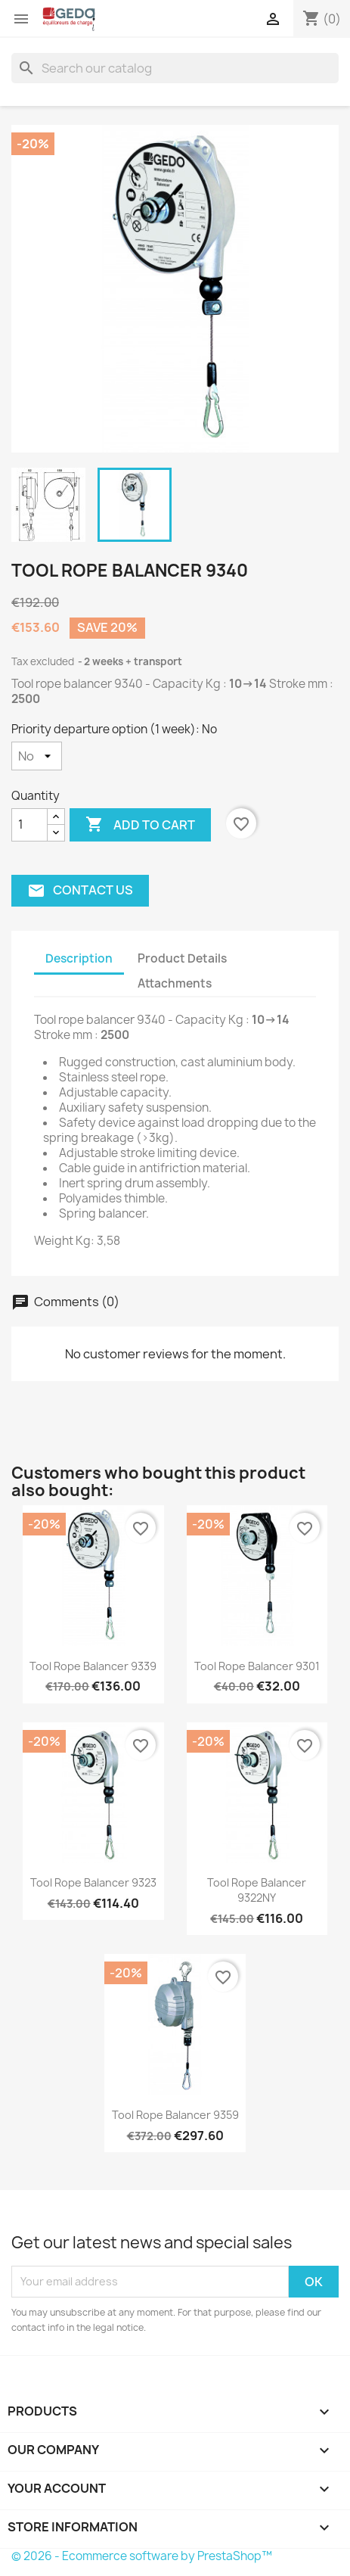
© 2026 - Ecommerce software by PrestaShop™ (141, 2556)
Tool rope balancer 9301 (257, 1666)
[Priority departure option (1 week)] (36, 756)
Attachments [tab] (175, 983)
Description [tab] (79, 958)
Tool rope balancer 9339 (92, 1666)
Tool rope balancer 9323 (93, 1882)
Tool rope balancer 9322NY (256, 1890)
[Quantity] (29, 825)
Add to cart (140, 825)
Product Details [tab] (182, 958)
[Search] (175, 68)
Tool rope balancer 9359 (175, 2115)
